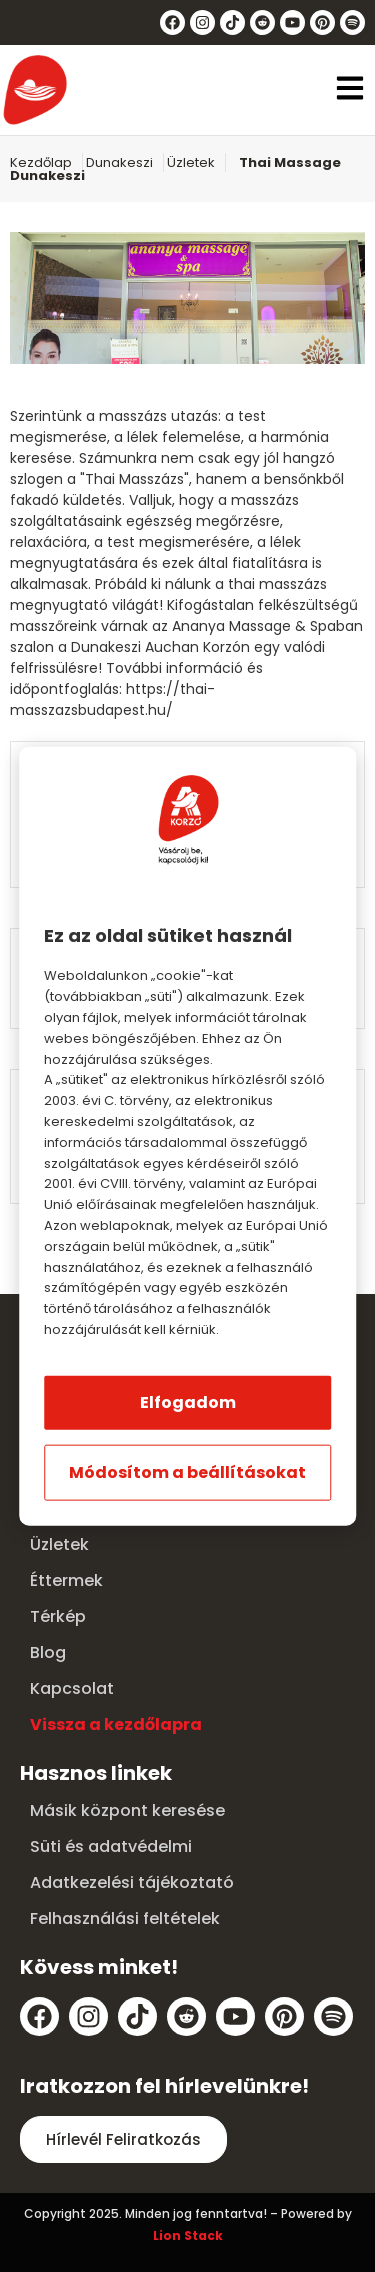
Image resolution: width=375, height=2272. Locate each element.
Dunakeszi (119, 162)
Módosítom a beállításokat (187, 1471)
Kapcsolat (72, 1688)
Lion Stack (188, 2235)
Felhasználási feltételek (125, 1918)
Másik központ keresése (127, 1810)
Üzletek (191, 162)
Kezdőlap (41, 162)
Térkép (58, 1616)
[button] (350, 90)
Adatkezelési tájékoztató (132, 1882)
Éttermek (66, 1580)
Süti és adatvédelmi (111, 1846)
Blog (48, 1652)
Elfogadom (188, 1401)
